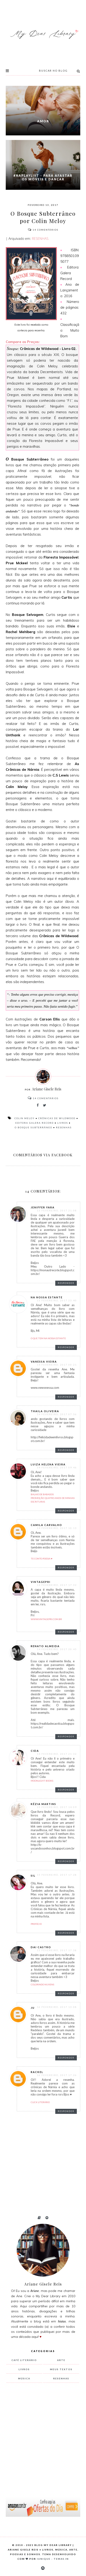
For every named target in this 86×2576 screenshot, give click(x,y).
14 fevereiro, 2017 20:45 (57, 1649)
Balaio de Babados (42, 1494)
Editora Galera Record (34, 1122)
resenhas (64, 1127)
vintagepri (40, 1581)
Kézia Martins (43, 1803)
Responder (66, 1283)
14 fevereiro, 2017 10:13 (57, 1528)
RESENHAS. (40, 238)
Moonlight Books (42, 1780)
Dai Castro (41, 1947)
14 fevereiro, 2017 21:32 (57, 1753)
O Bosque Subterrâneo (33, 1127)
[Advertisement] (43, 2437)
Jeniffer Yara (43, 1207)
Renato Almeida (45, 1646)
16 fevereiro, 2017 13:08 (57, 2007)
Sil (33, 1875)
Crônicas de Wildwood (56, 1118)
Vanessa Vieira (44, 1361)
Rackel (37, 2071)
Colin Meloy (24, 1118)
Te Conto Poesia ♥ (41, 1558)
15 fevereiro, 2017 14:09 (57, 1807)
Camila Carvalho (46, 1524)
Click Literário (40, 2102)
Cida (35, 1750)
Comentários (43, 229)
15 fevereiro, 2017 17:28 (57, 1874)
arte (61, 2360)
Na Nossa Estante (47, 1297)
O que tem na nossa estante (48, 1338)
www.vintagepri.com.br (46, 1619)
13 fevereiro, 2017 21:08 (57, 1210)
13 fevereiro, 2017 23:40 (57, 1300)
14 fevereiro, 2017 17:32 (57, 1585)
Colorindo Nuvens (42, 1984)
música (24, 2378)
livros (62, 1122)
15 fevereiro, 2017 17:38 (57, 1950)
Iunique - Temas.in (53, 2558)
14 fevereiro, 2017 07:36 (57, 1414)
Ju (33, 2007)
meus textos (61, 2369)
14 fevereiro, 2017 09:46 (57, 1467)
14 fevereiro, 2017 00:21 (57, 1364)
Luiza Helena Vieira (48, 1464)
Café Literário (24, 2360)
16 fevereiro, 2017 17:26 (57, 2075)
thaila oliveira (45, 1411)
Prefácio (36, 1923)
